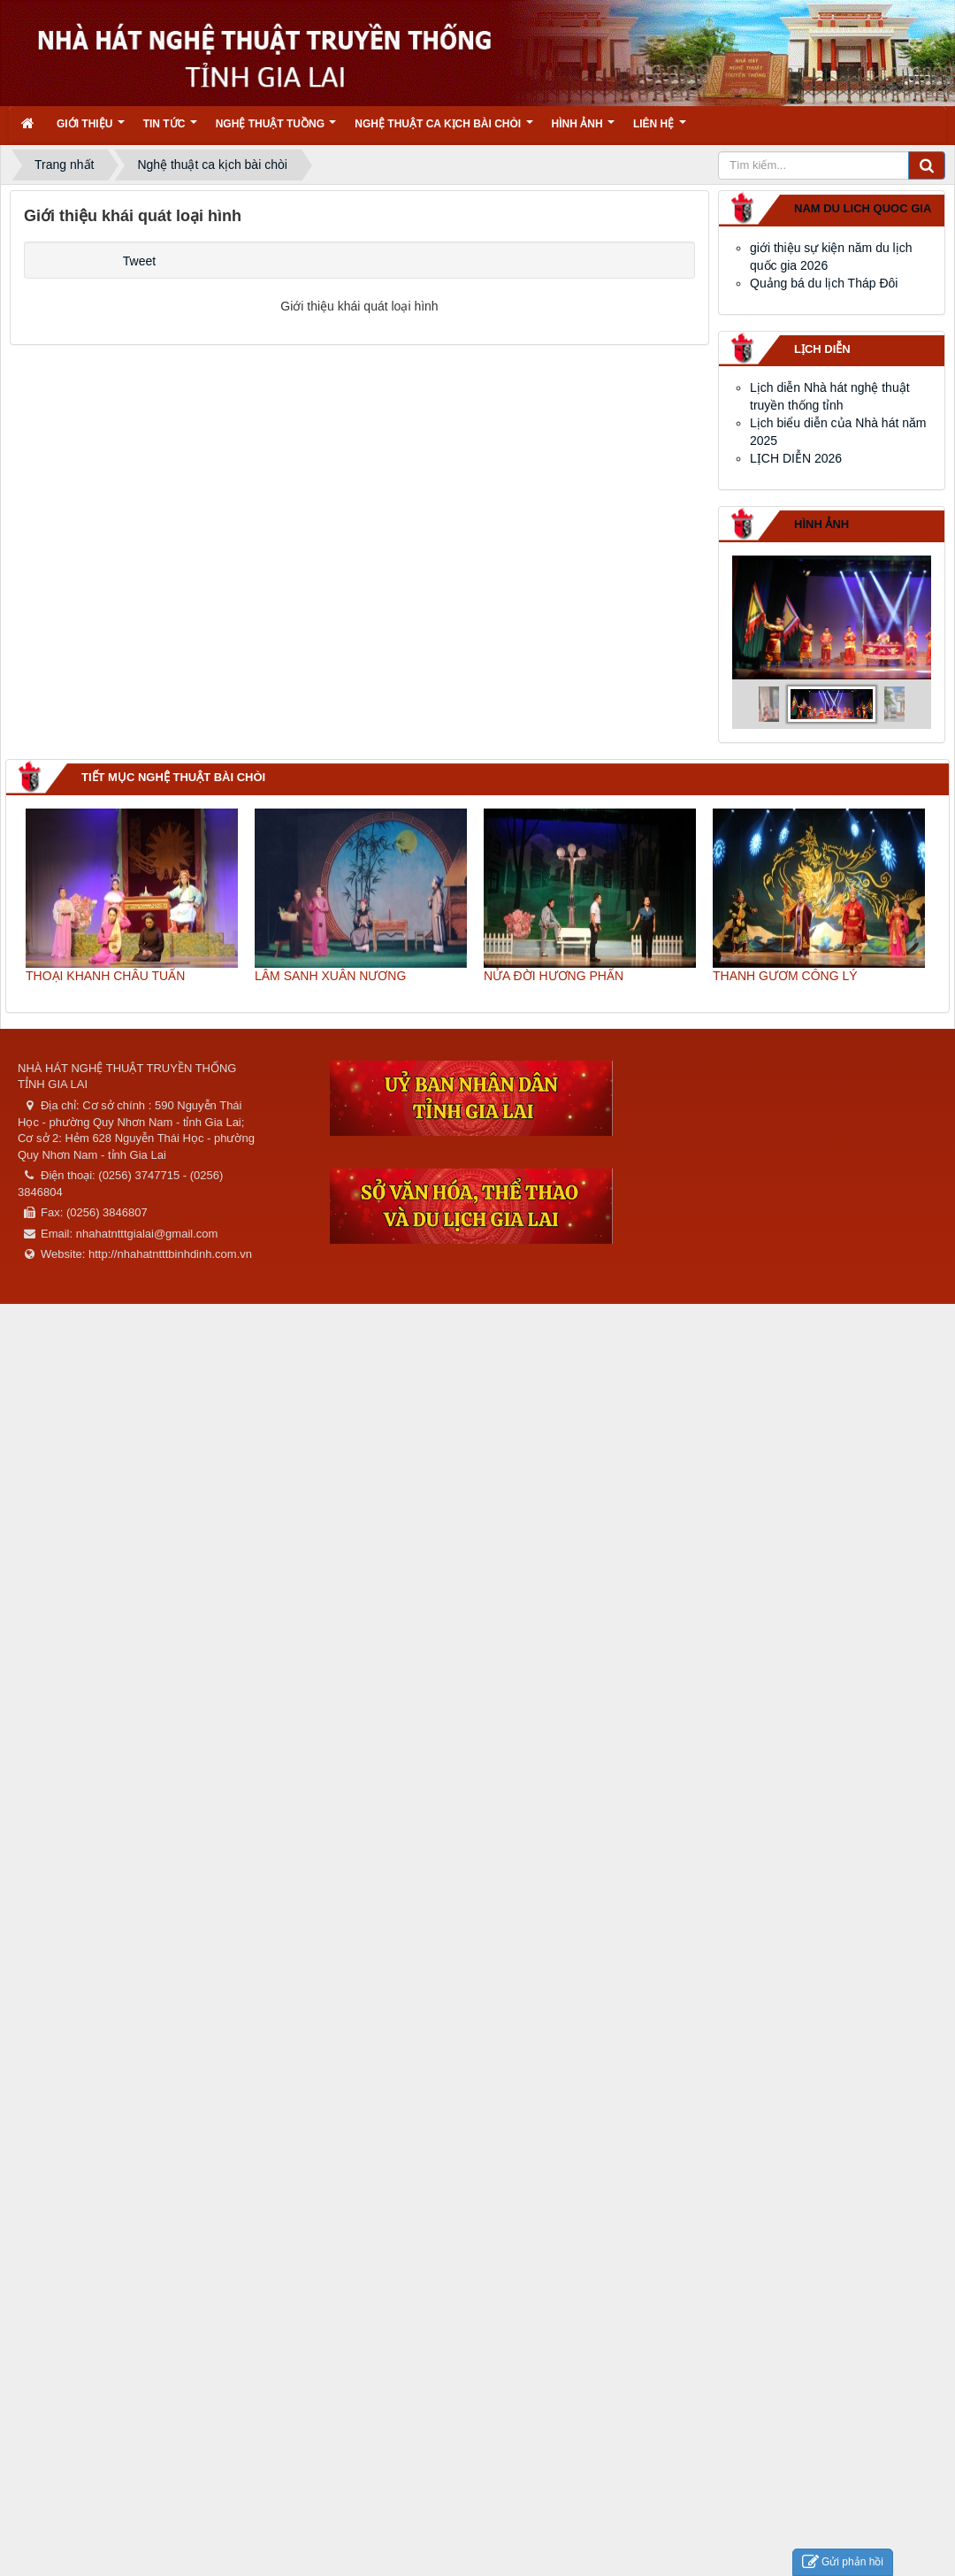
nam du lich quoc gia (862, 208)
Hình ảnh (821, 524)
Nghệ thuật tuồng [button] (276, 130)
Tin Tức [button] (170, 130)
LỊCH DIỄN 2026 (796, 458)
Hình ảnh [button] (583, 130)
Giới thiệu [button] (91, 130)
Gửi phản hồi (842, 2562)
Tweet (139, 261)
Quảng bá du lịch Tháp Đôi (824, 283)
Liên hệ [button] (659, 130)
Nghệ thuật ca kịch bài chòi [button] (443, 130)
